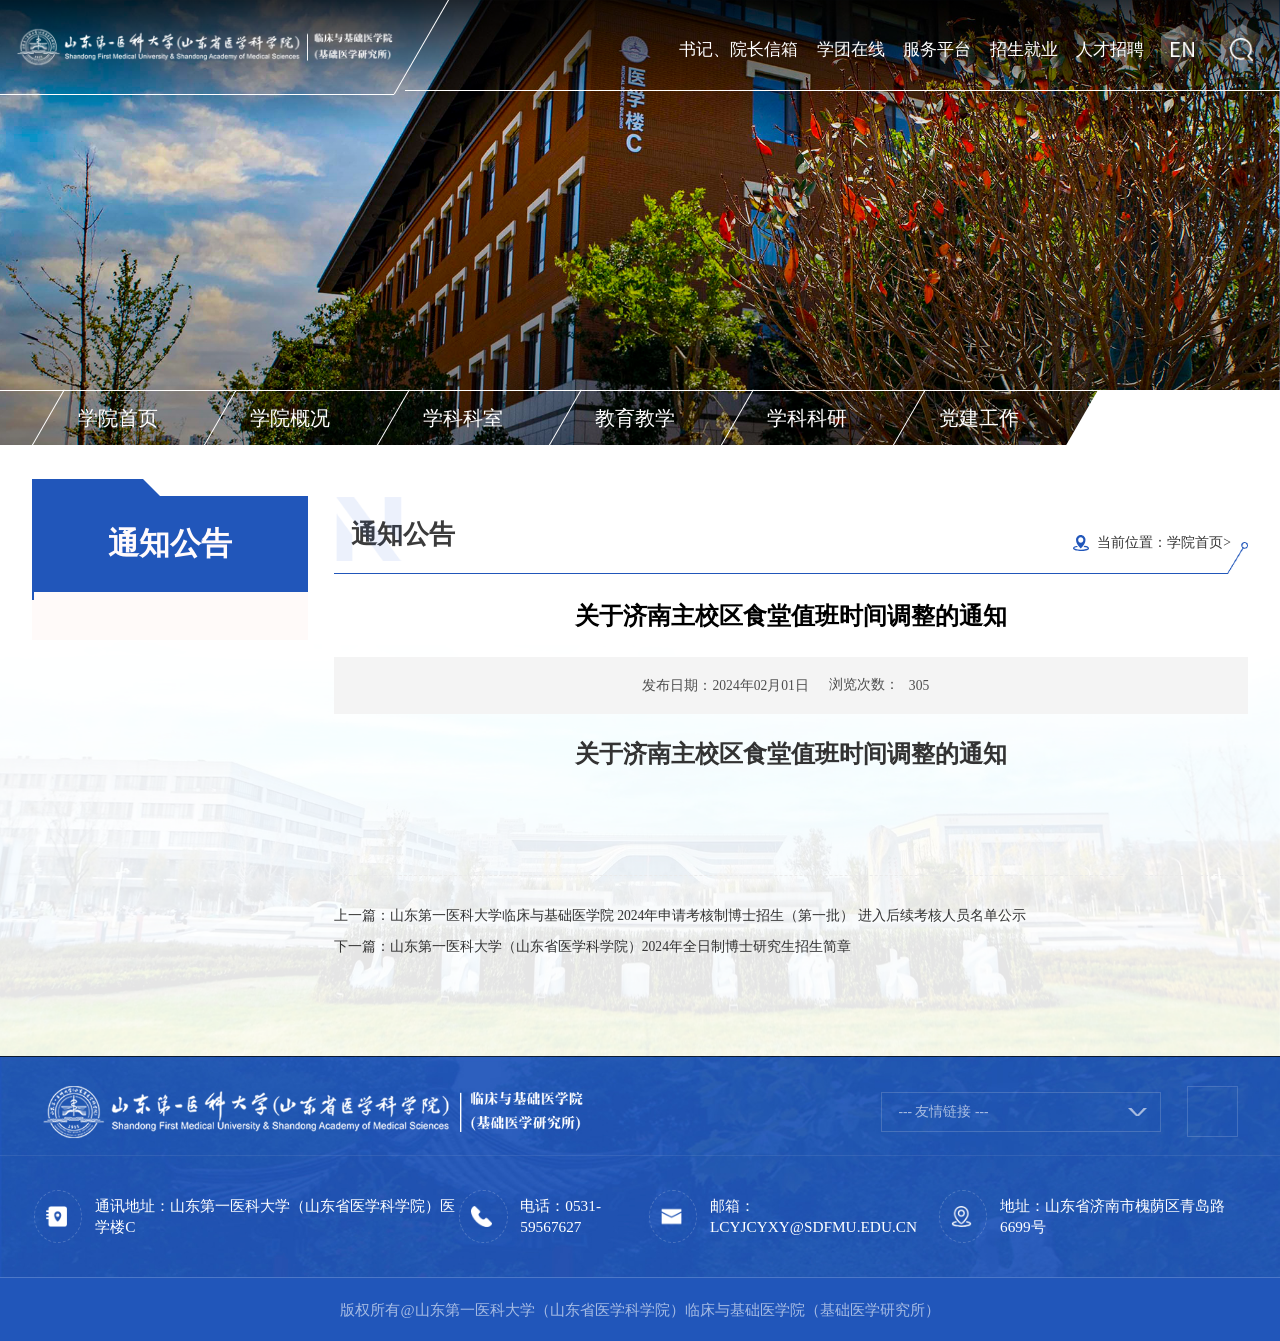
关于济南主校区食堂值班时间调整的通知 (791, 754)
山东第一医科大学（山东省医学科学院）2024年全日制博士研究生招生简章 (620, 946)
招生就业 (1024, 47)
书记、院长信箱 (738, 47)
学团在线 (851, 47)
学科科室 (463, 418)
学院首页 (118, 418)
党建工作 (979, 418)
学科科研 (807, 418)
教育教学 (635, 418)
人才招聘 (1110, 47)
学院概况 (290, 418)
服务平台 (937, 47)
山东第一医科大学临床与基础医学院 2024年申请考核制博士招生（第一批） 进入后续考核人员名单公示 (708, 915)
